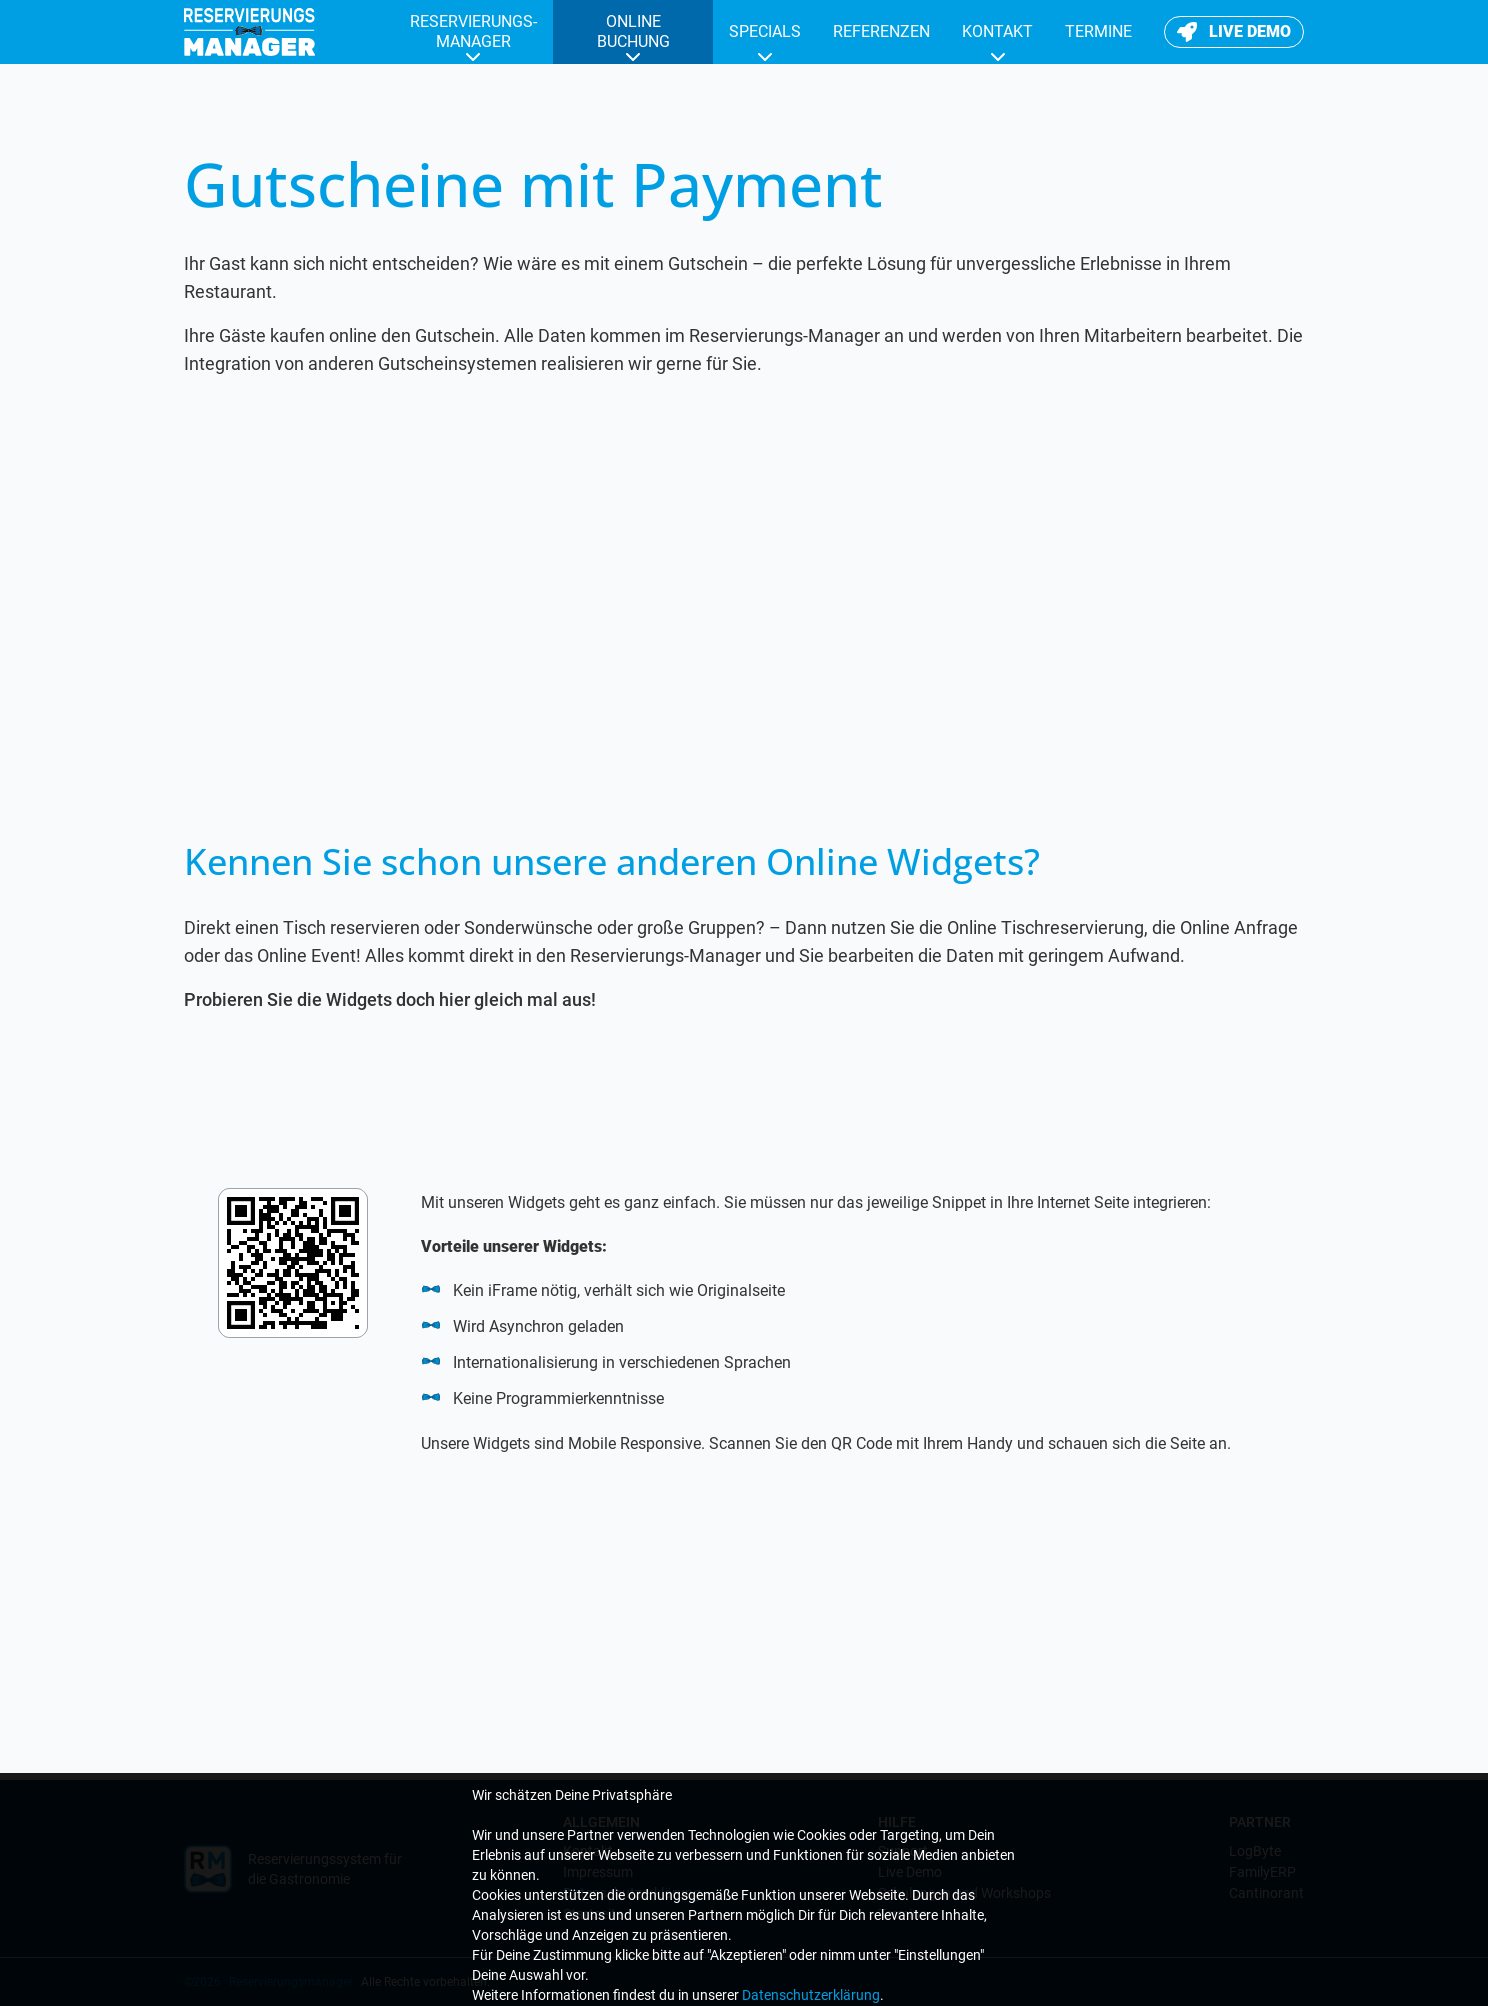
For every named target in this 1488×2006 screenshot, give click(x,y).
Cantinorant (1266, 1893)
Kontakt (588, 1851)
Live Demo (910, 1872)
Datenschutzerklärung (632, 1893)
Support (903, 1851)
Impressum (598, 1872)
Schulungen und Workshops (964, 1893)
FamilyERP (1262, 1872)
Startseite (593, 1914)
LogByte (1255, 1851)
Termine (902, 1914)
